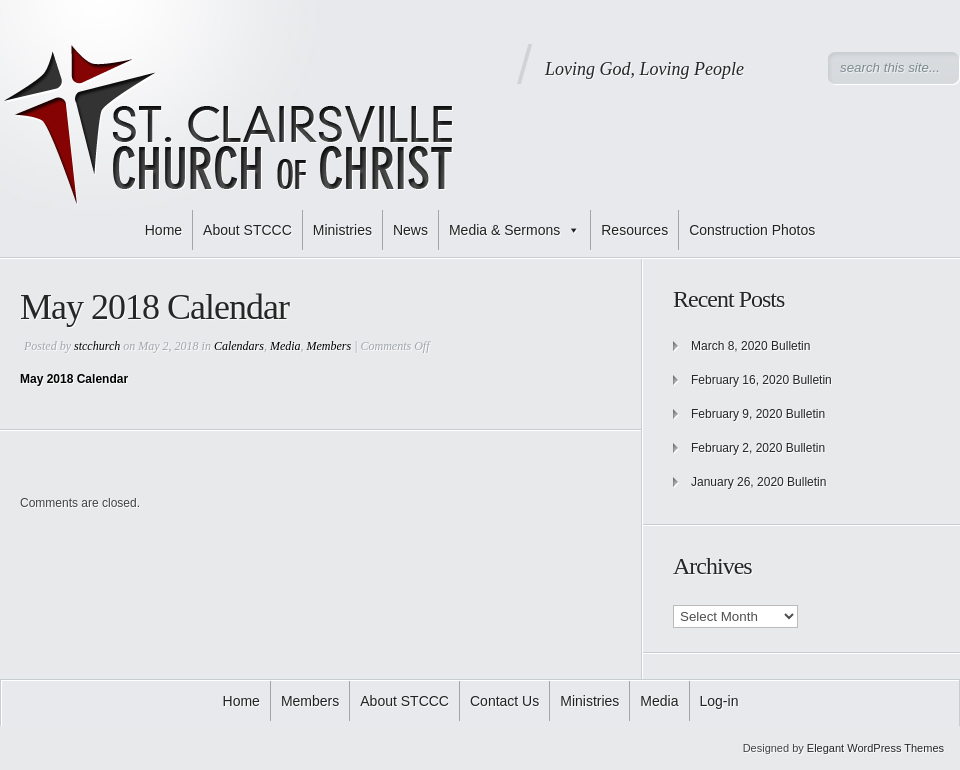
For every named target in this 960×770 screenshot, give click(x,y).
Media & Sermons (514, 230)
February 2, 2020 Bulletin (758, 448)
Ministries (342, 230)
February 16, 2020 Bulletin (761, 380)
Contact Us (504, 701)
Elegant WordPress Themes (875, 748)
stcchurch (97, 346)
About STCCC (247, 230)
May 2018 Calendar (74, 379)
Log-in (719, 701)
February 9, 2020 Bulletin (758, 414)
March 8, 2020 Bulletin (750, 346)
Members (329, 346)
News (410, 230)
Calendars (239, 346)
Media (285, 346)
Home (163, 230)
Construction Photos (752, 230)
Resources (634, 230)
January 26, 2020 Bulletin (758, 482)
